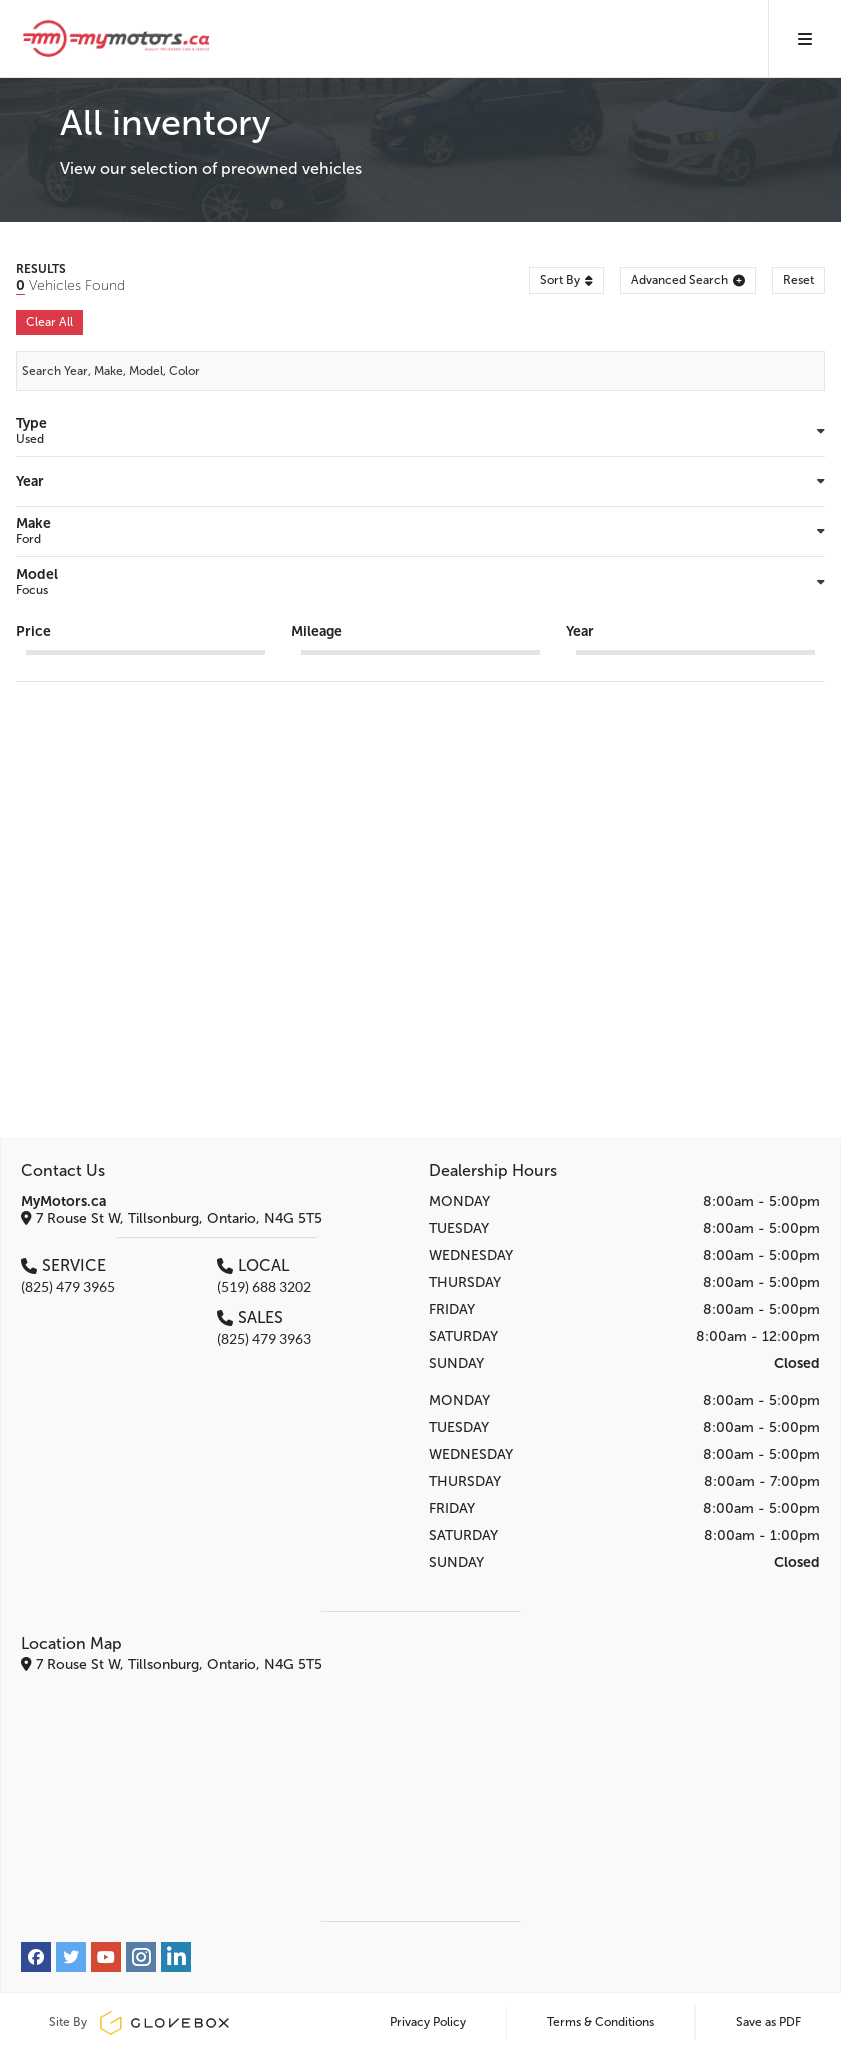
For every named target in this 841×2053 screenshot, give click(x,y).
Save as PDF (768, 2022)
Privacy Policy (428, 2022)
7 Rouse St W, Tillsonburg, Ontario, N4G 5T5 (171, 1218)
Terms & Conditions (600, 2022)
